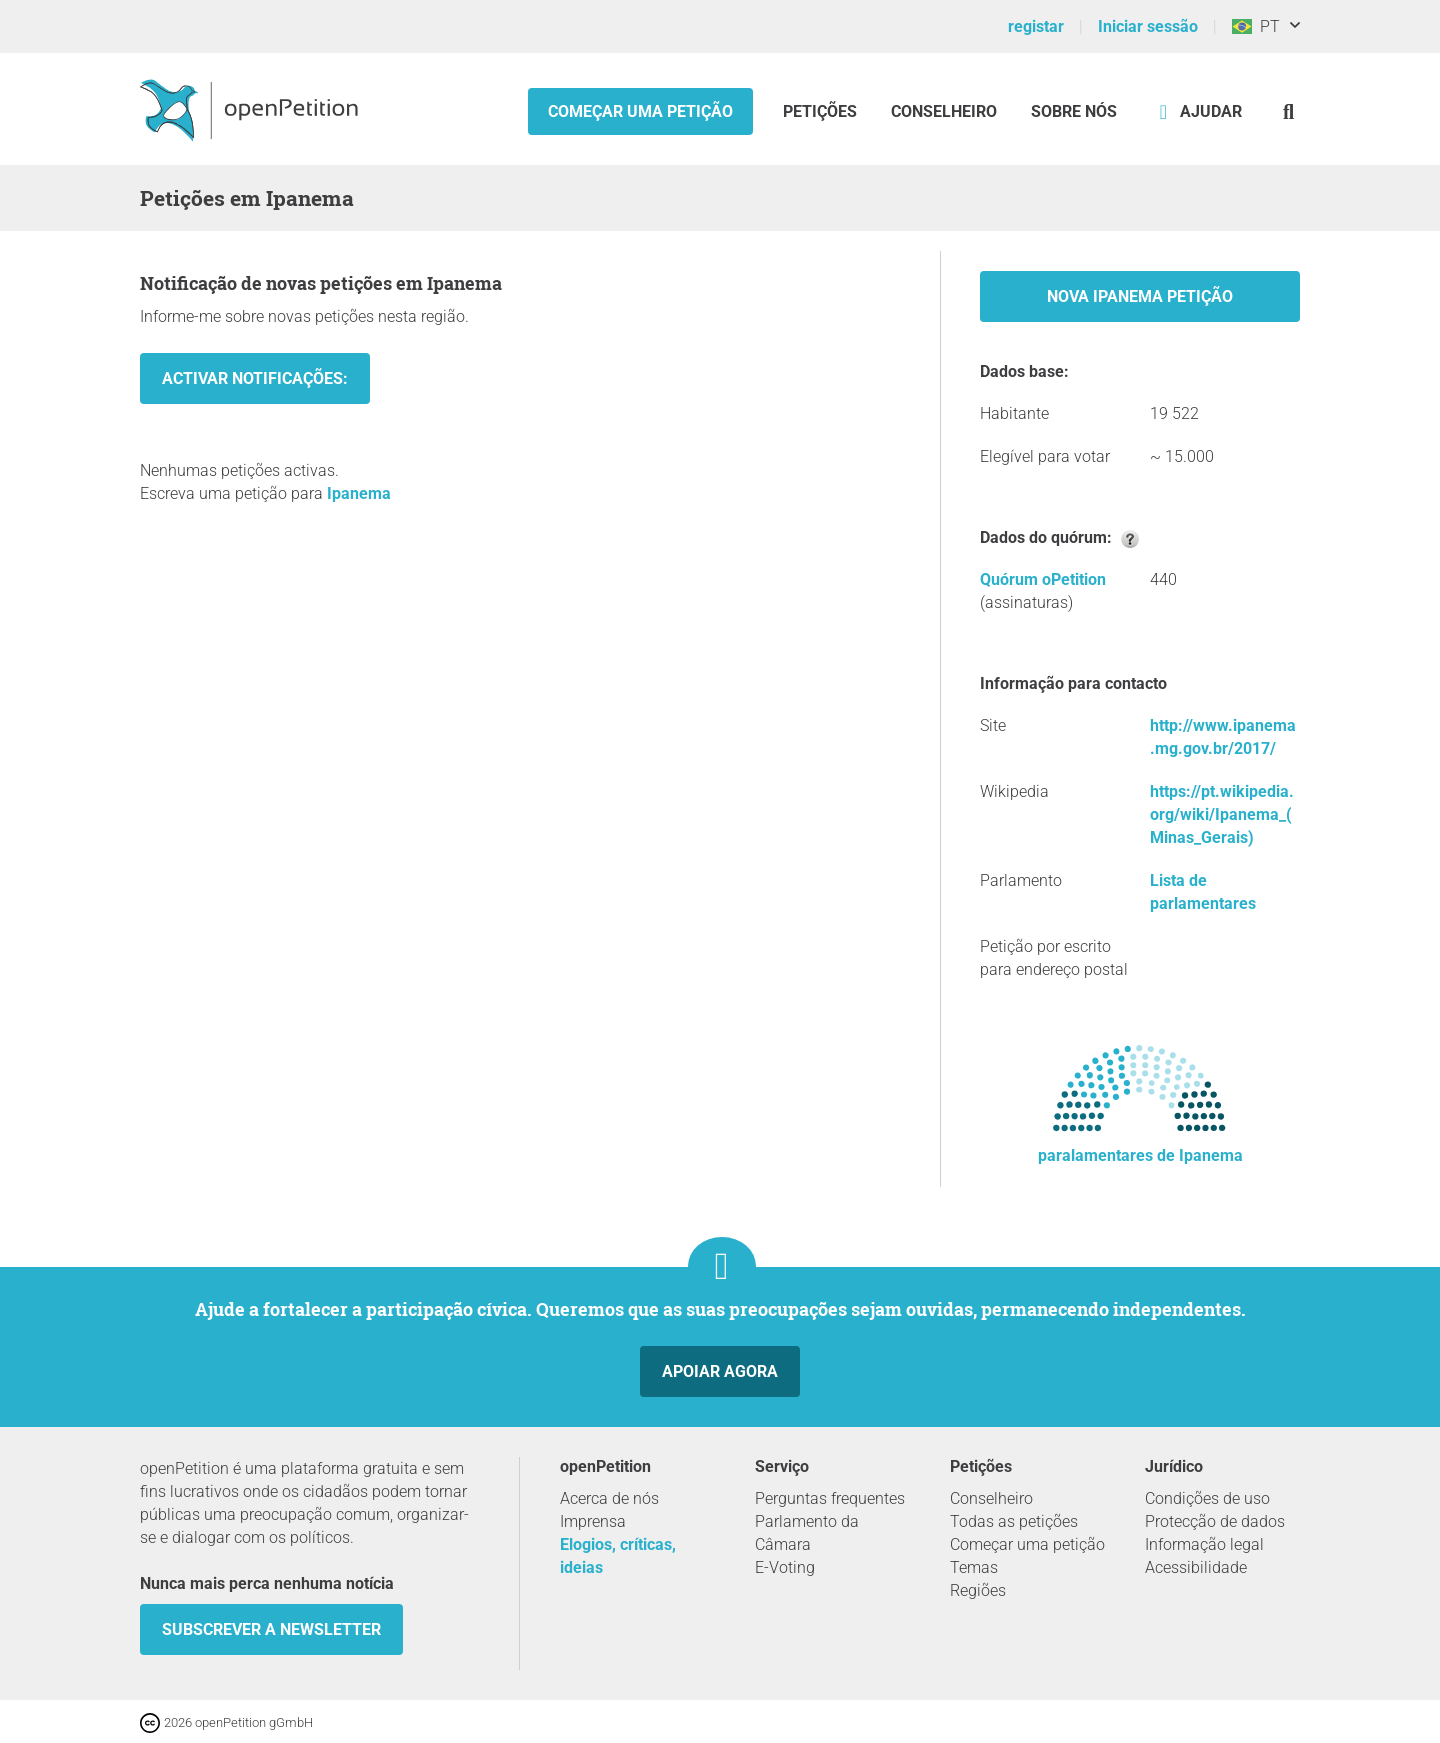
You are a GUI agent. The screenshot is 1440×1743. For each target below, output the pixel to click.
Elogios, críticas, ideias (618, 1556)
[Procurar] (1288, 111)
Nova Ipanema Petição (1140, 296)
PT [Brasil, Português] (1256, 26)
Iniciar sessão (1148, 26)
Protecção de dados (1215, 1521)
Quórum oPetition (1043, 579)
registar (1036, 26)
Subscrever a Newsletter (271, 1629)
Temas (974, 1567)
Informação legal (1204, 1544)
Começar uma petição (640, 111)
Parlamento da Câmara (807, 1533)
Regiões (978, 1590)
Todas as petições (1014, 1521)
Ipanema (359, 493)
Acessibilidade (1196, 1567)
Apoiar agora (720, 1371)
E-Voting (785, 1567)
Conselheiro (944, 111)
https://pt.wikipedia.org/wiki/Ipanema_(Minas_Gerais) (1222, 814)
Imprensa (593, 1521)
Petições (822, 111)
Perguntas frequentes (830, 1498)
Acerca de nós (609, 1498)
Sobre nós (1074, 111)
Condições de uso (1207, 1498)
